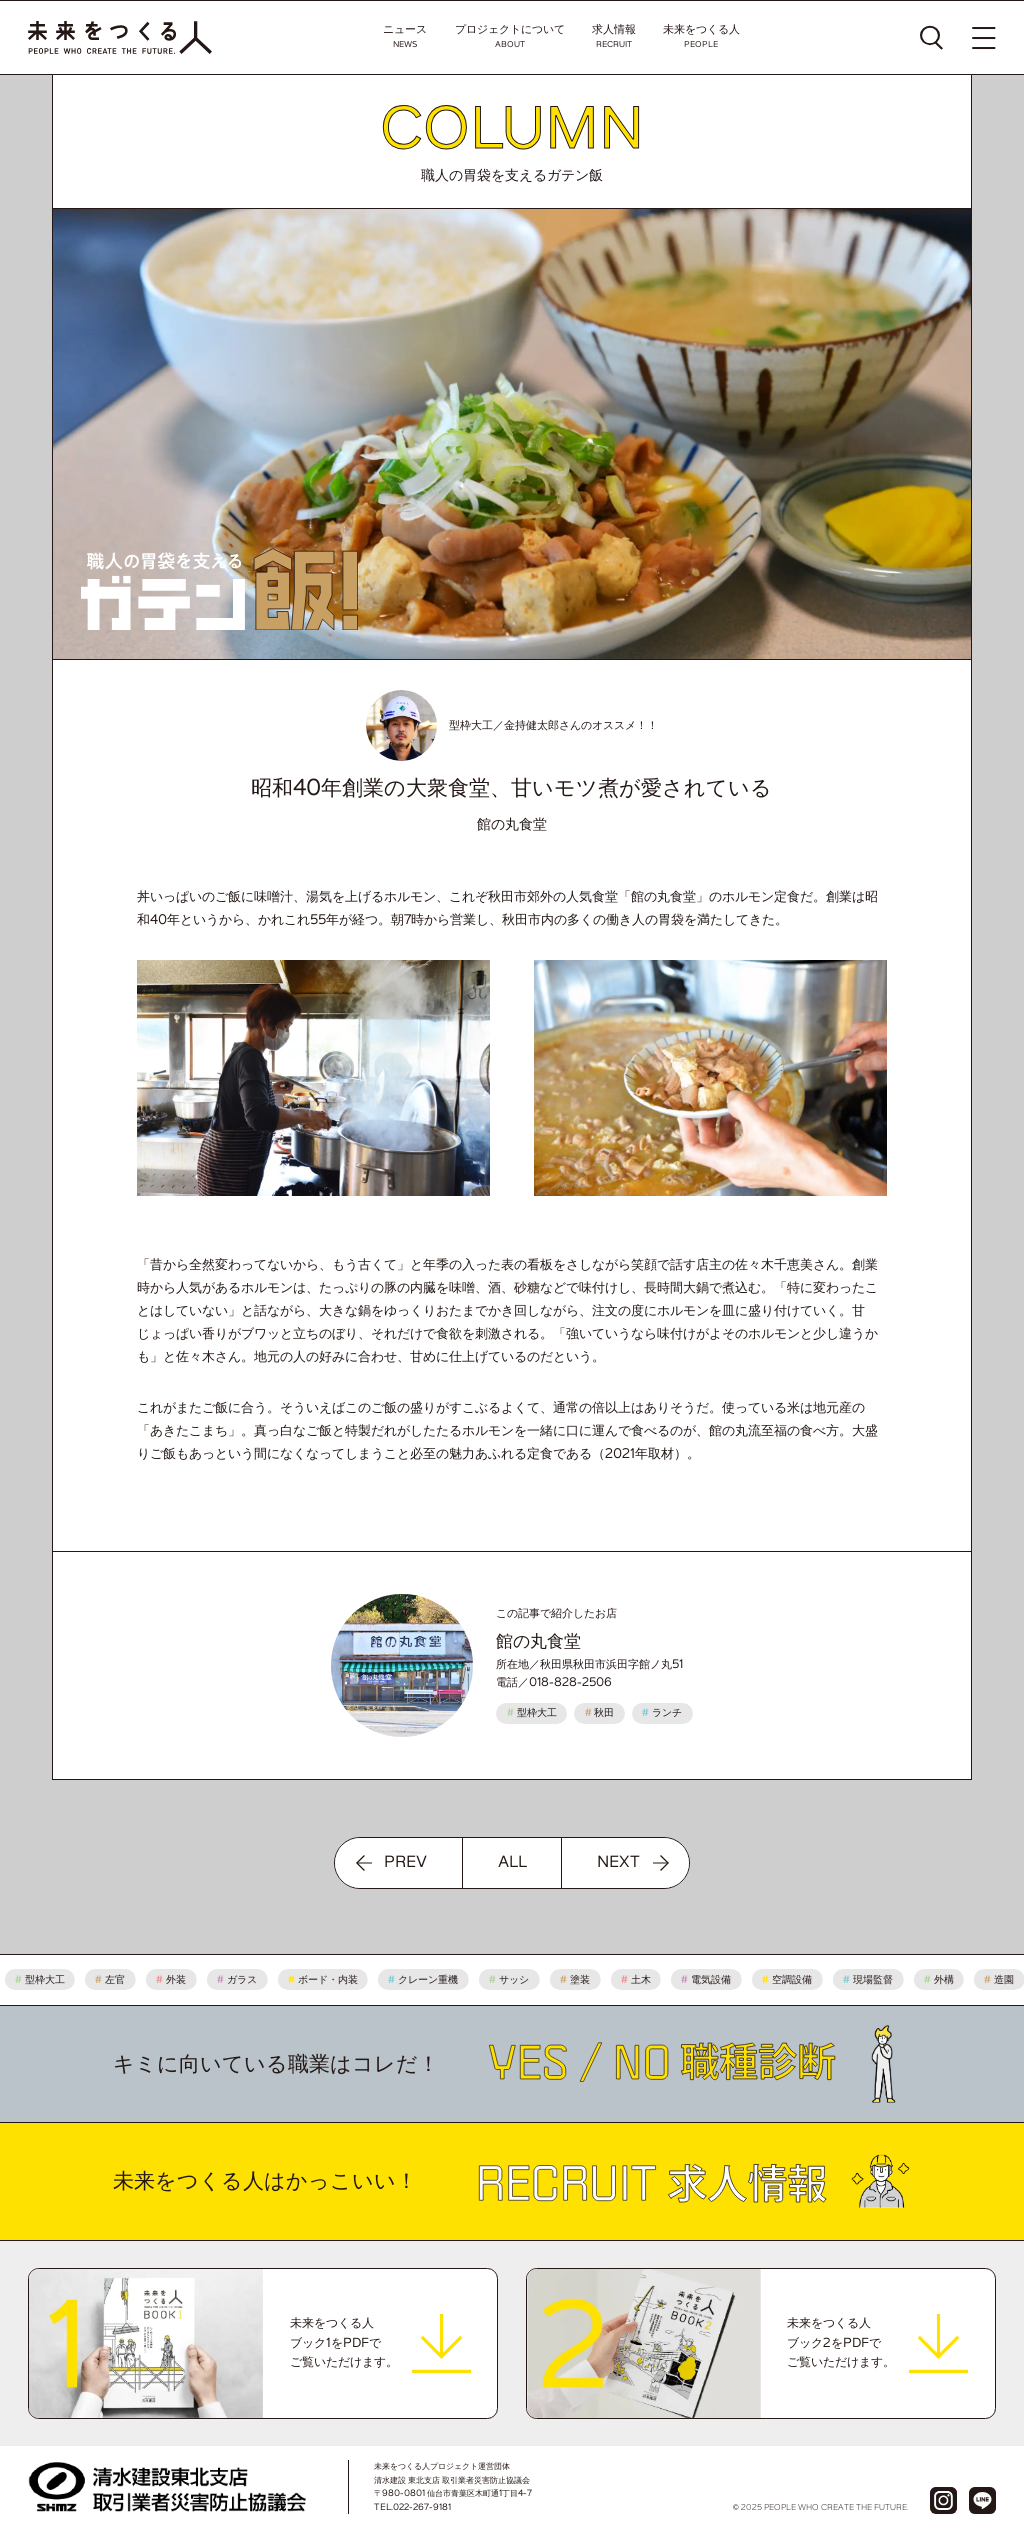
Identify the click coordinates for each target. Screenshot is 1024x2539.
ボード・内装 (328, 1979)
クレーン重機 (429, 1979)
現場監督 (873, 1979)
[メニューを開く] (983, 37)
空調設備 (793, 1979)
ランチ (662, 1712)
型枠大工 (532, 1712)
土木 (641, 1979)
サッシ (515, 1979)
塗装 (580, 1979)
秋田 (600, 1712)
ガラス (242, 1979)
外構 (944, 1979)
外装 (177, 1979)
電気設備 (712, 1979)
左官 (116, 1979)
